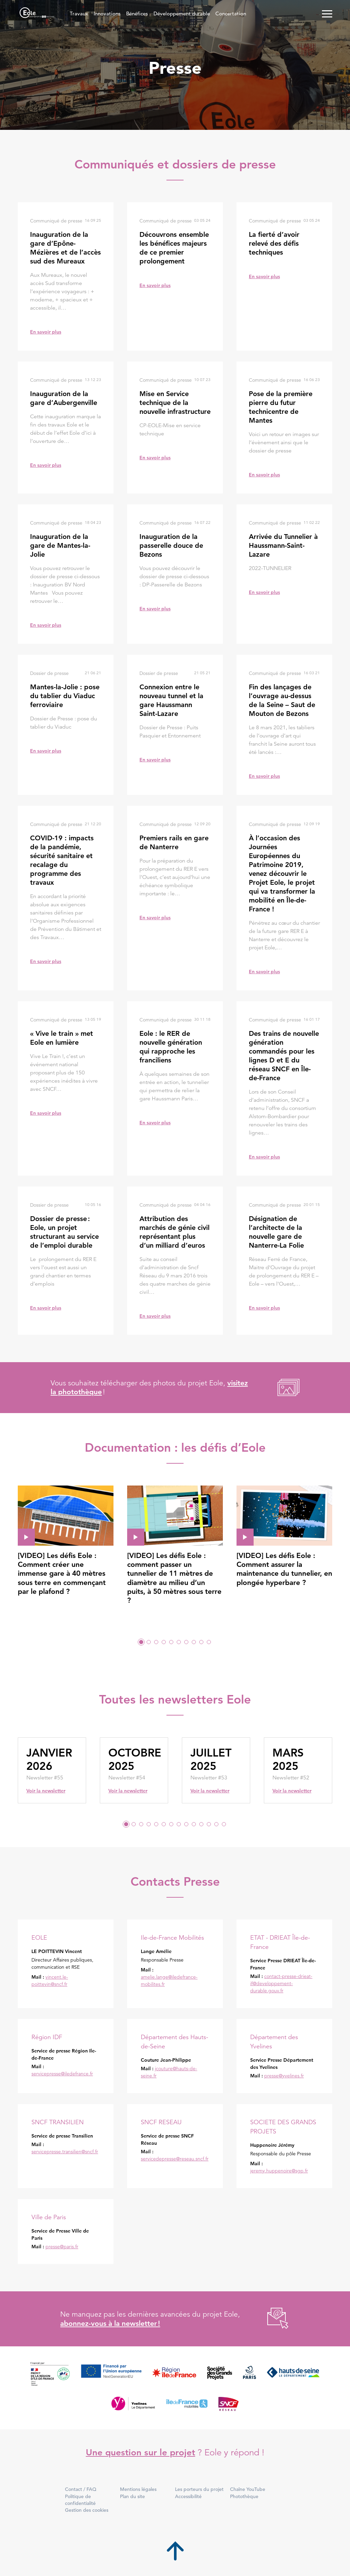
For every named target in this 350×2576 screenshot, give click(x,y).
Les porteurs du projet (199, 2489)
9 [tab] (201, 1642)
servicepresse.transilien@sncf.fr (64, 2151)
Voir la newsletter (45, 1791)
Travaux (79, 13)
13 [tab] (216, 1824)
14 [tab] (224, 1824)
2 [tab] (149, 1642)
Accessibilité (188, 2496)
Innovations (107, 13)
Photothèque (244, 2496)
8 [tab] (194, 1642)
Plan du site (132, 2496)
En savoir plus (45, 332)
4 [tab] (164, 1642)
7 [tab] (186, 1642)
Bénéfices (137, 13)
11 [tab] (201, 1824)
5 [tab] (171, 1642)
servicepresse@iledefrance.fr (62, 2074)
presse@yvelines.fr (284, 2076)
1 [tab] (141, 1642)
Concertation (230, 13)
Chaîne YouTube (247, 2489)
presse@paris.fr (61, 2246)
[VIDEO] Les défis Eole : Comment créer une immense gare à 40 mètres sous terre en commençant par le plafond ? (62, 1573)
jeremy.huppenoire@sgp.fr (279, 2171)
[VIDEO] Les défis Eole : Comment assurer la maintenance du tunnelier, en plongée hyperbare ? (284, 1569)
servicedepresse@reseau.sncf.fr (174, 2159)
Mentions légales (138, 2489)
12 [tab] (209, 1824)
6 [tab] (179, 1642)
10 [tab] (209, 1642)
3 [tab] (156, 1642)
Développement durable (181, 13)
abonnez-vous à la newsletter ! (110, 2323)
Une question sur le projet (140, 2452)
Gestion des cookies (86, 2510)
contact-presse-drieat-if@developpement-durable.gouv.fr (281, 1983)
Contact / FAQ (80, 2489)
